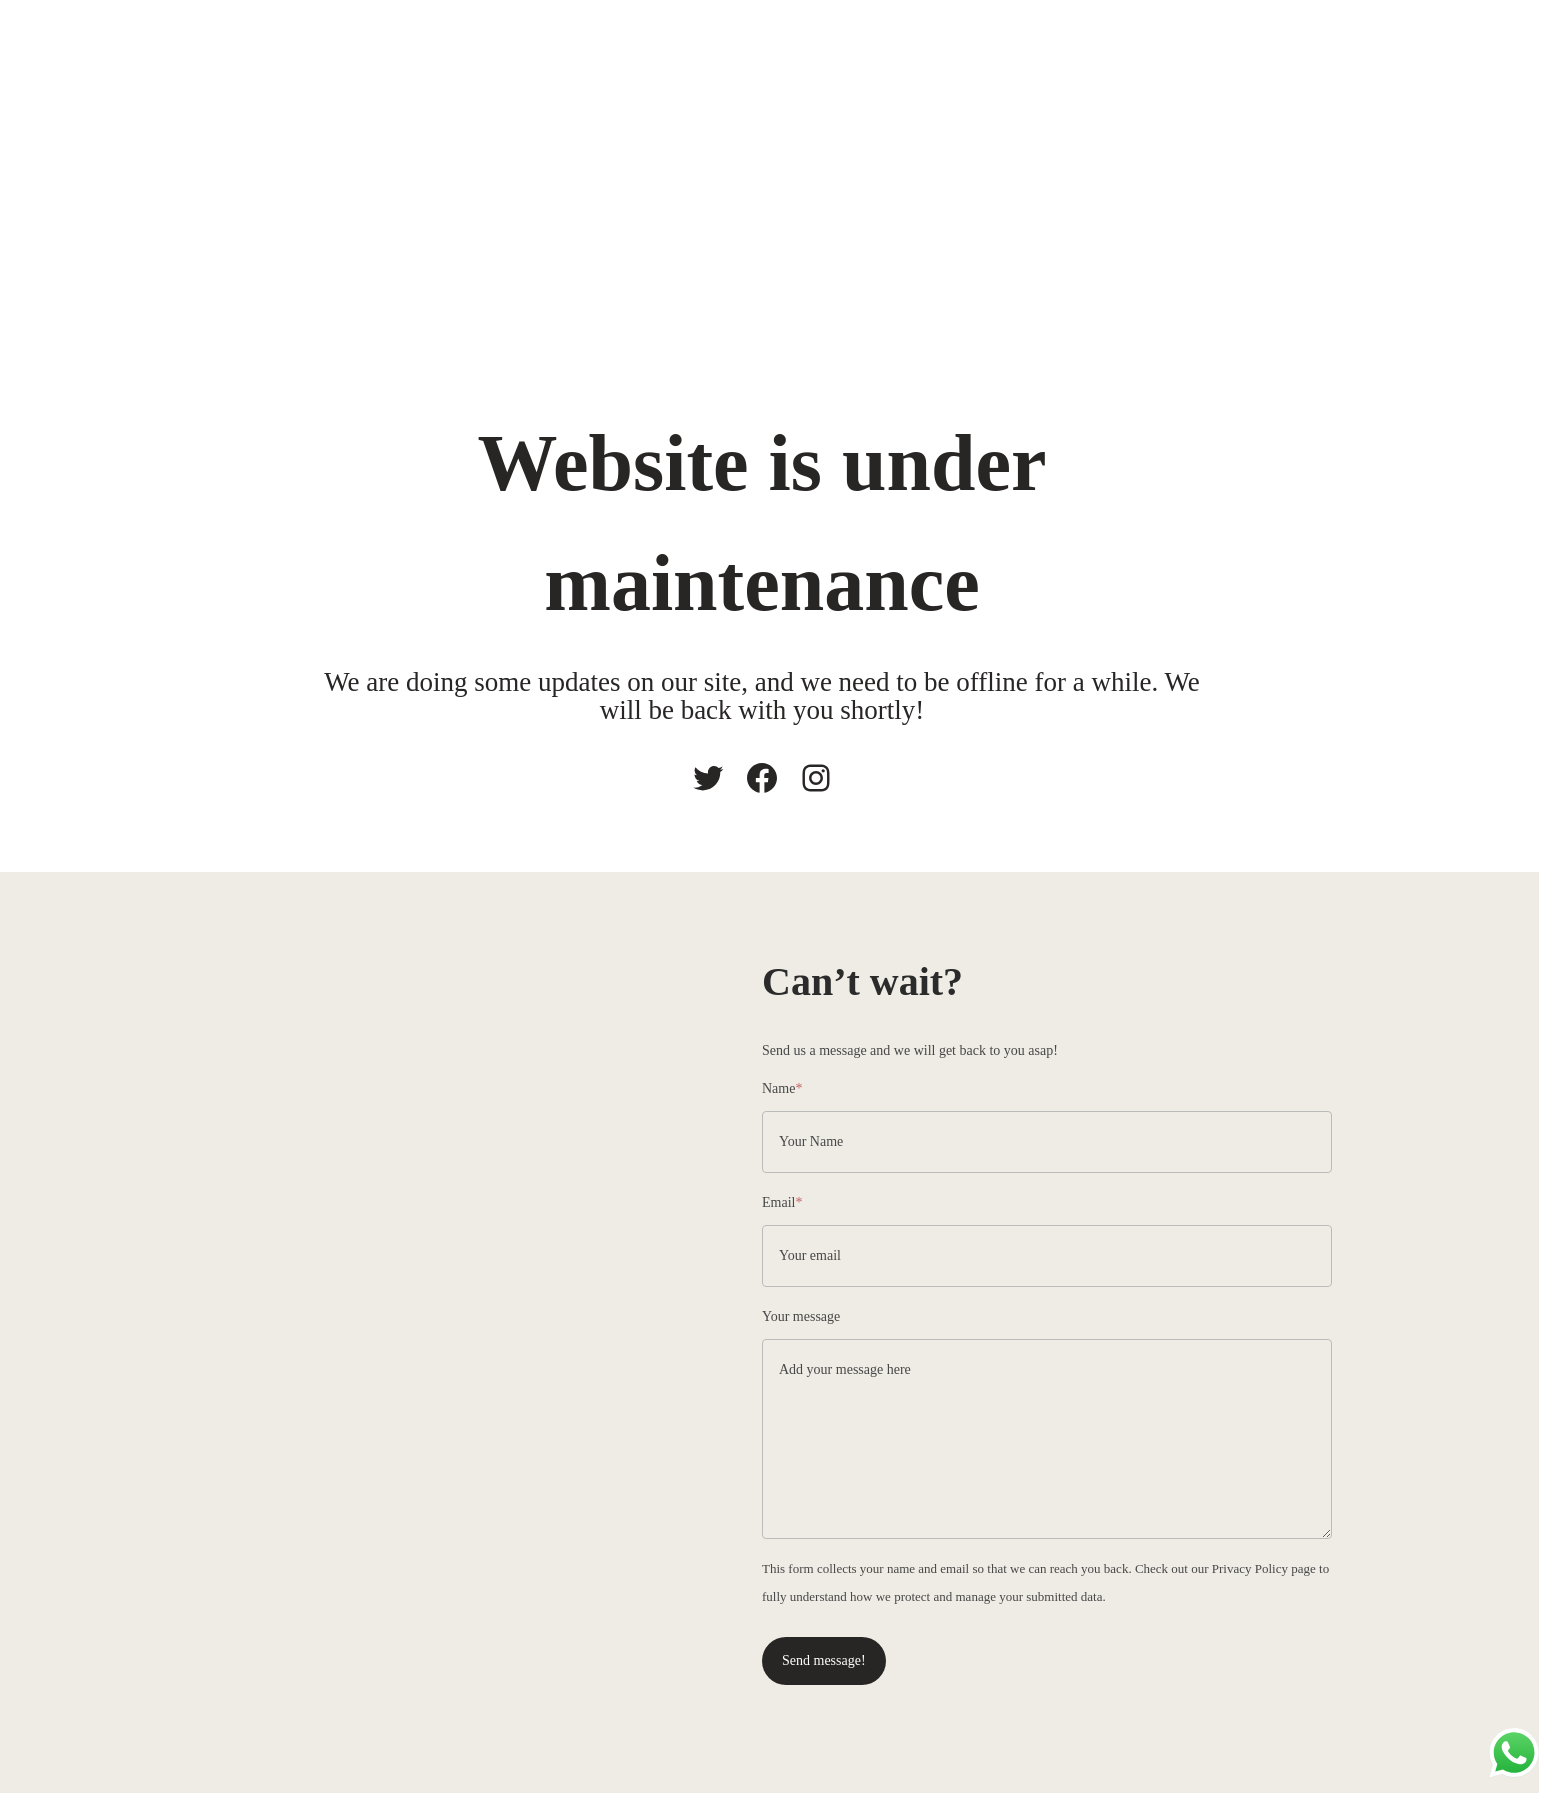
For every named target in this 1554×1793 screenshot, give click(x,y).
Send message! (824, 1660)
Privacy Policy (1250, 1568)
